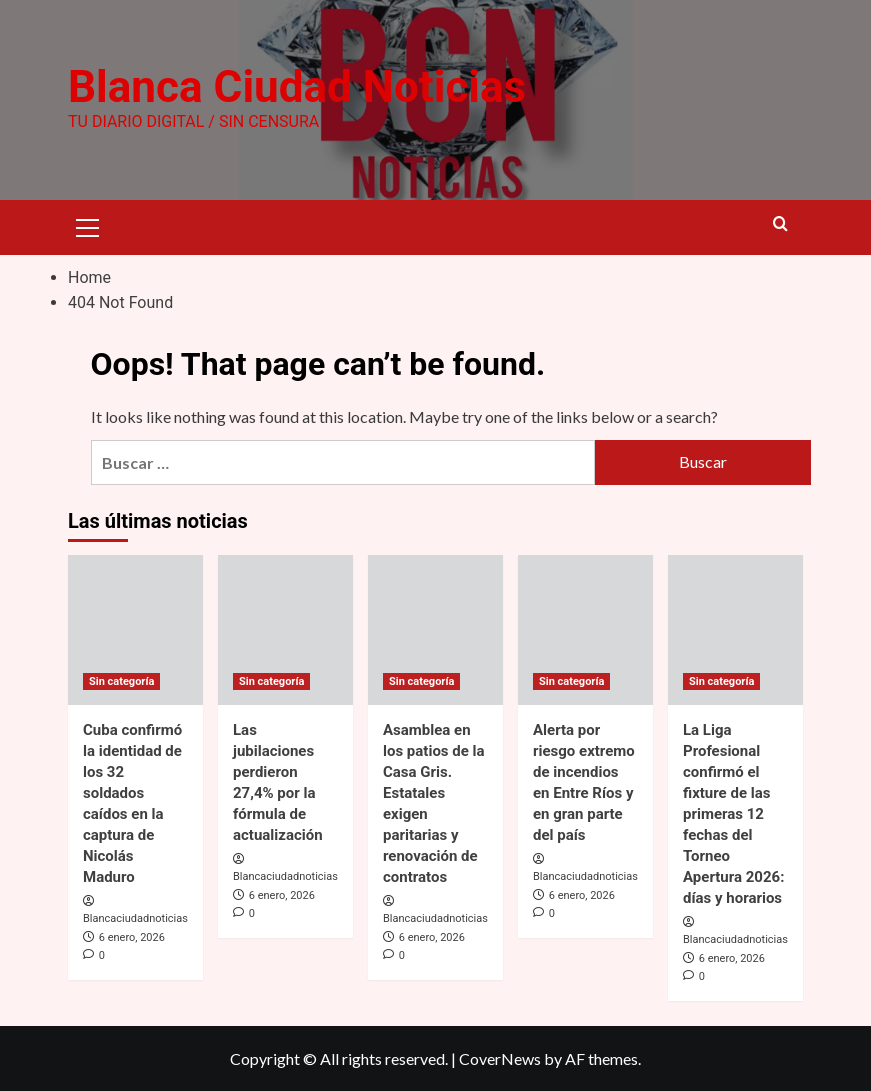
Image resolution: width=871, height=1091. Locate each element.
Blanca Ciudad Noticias (297, 87)
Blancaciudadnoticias (135, 918)
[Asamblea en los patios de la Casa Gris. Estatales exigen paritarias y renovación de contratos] (435, 629)
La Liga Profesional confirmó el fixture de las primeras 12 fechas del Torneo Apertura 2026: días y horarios (733, 813)
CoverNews (500, 1058)
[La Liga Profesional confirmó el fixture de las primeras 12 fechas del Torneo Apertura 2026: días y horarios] (735, 629)
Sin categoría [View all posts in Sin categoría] (121, 680)
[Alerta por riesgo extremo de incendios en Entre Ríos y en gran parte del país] (585, 629)
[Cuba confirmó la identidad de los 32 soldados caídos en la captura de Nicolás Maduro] (135, 629)
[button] (88, 225)
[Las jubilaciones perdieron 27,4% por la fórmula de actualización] (285, 629)
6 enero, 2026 (132, 937)
